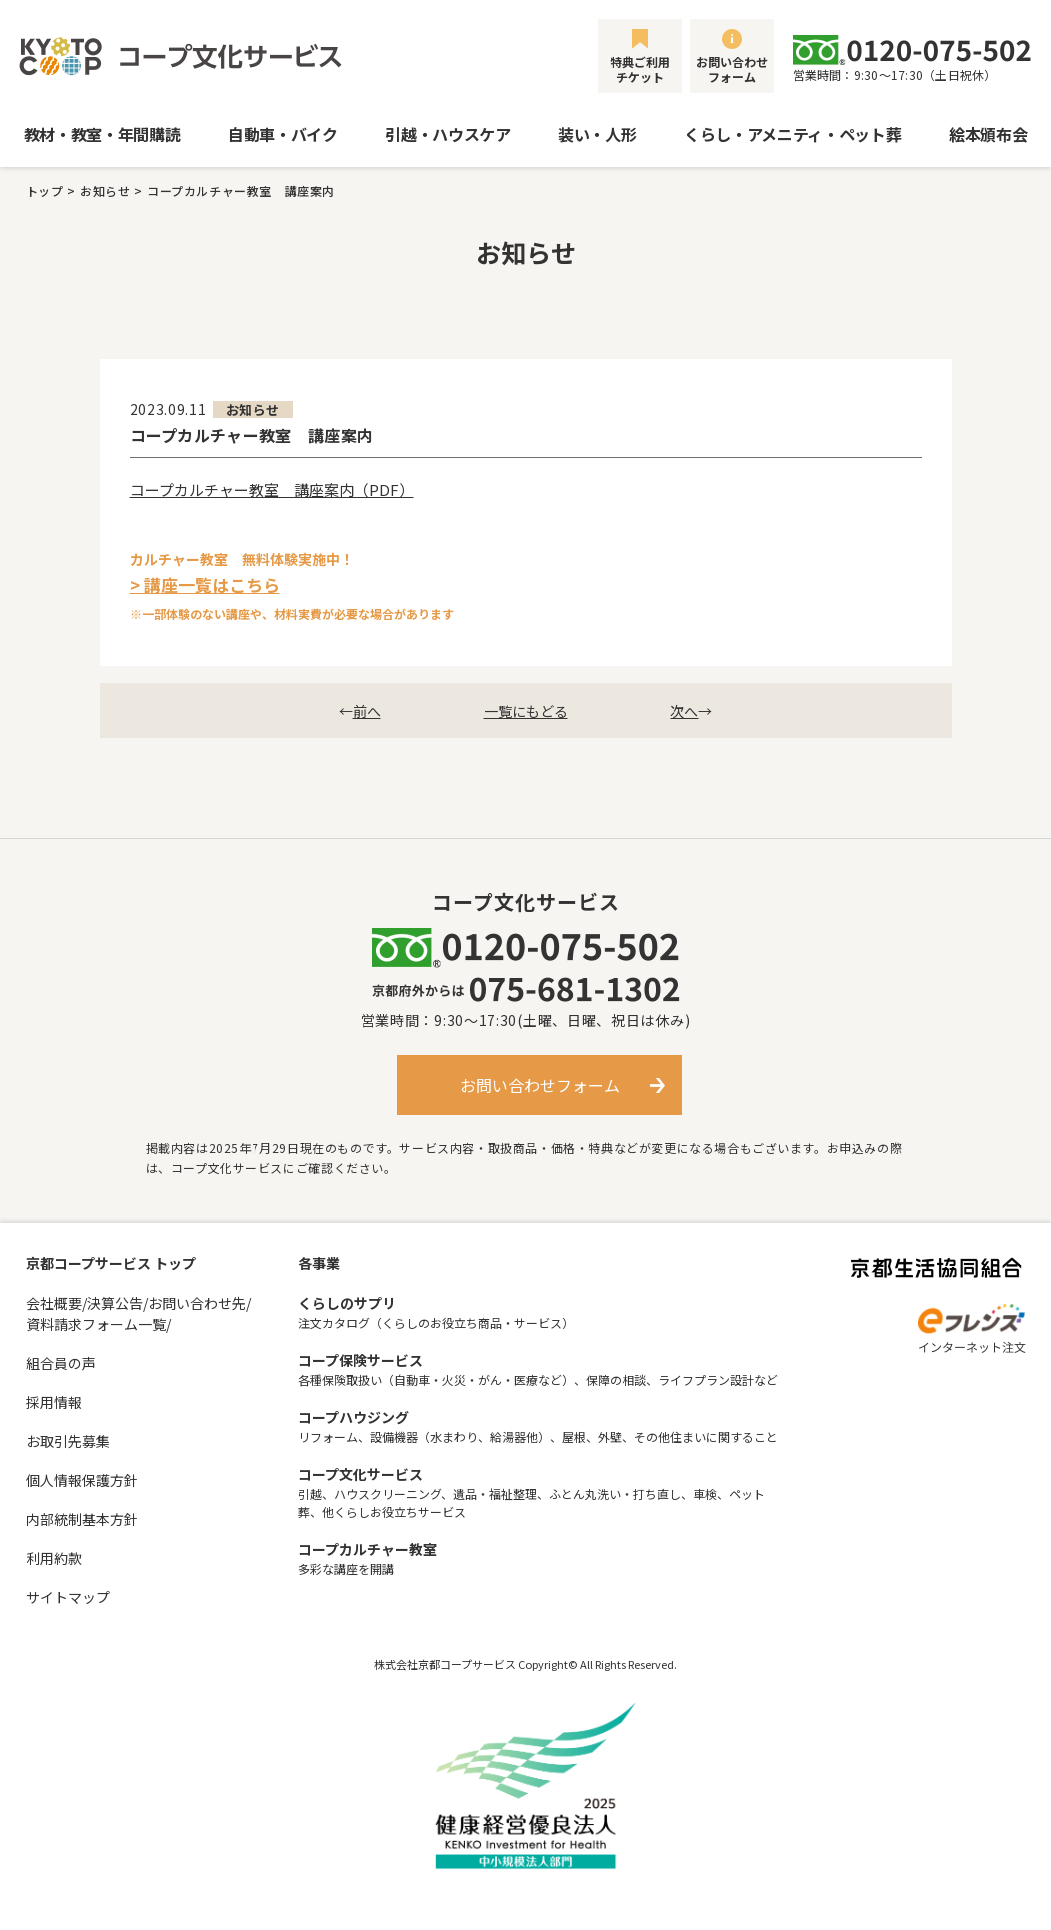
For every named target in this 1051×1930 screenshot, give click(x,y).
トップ (45, 190)
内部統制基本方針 (82, 1519)
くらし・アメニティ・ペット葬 (793, 134)
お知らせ (105, 190)
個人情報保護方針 (82, 1480)
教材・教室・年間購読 (102, 134)
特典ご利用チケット (640, 69)
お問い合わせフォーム (732, 69)
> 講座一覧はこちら (205, 584)
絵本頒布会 (988, 134)
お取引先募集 (68, 1441)
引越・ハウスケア (447, 134)
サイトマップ (68, 1597)
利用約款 (54, 1558)
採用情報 (54, 1402)
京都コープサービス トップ (111, 1263)
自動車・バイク (283, 134)
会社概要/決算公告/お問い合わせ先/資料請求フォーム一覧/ (138, 1313)
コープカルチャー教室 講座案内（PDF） (272, 489)
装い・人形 (597, 134)
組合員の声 (61, 1363)
